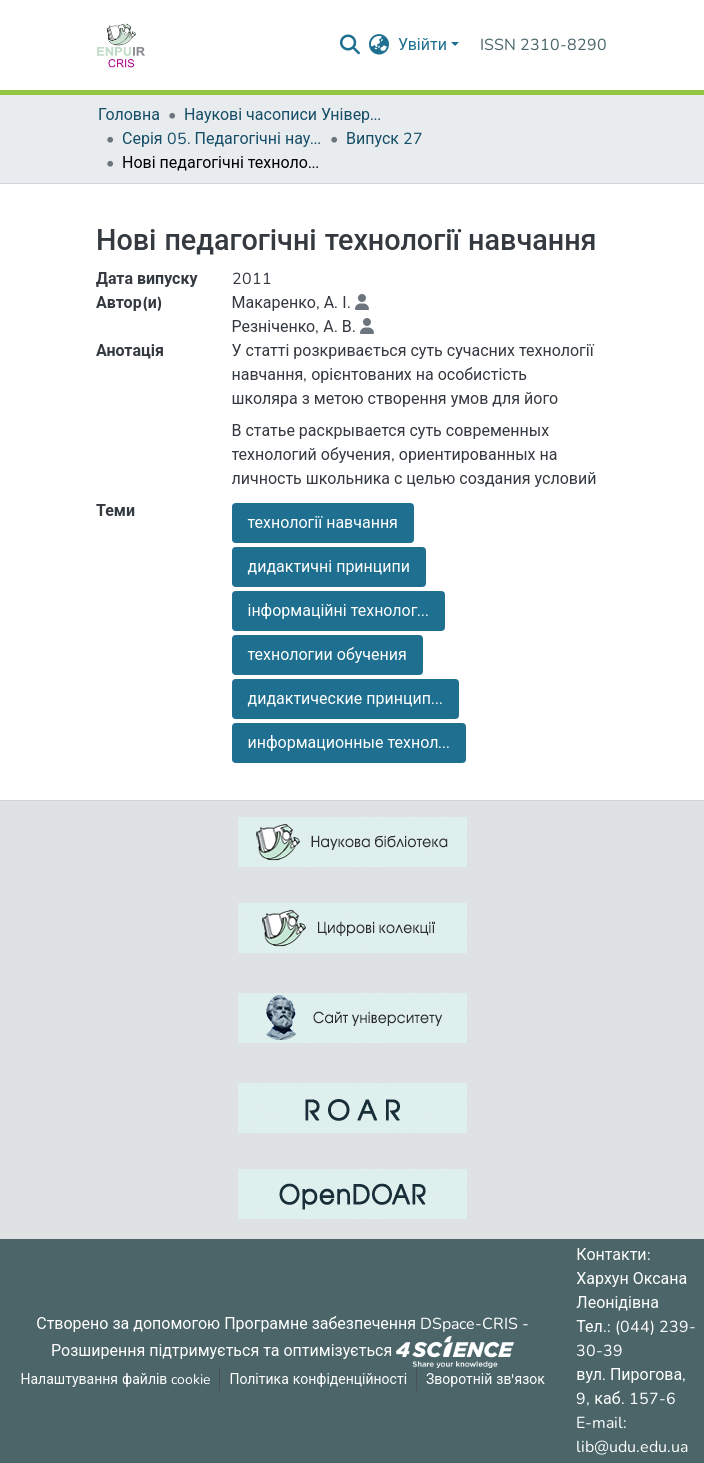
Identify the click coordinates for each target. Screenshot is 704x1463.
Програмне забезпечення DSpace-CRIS (371, 1324)
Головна (129, 115)
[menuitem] (379, 45)
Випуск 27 (384, 139)
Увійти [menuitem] (422, 45)
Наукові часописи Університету (284, 115)
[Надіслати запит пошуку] (350, 45)
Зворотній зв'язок (485, 1379)
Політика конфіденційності (318, 1379)
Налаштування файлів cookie (116, 1379)
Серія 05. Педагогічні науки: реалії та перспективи (222, 139)
